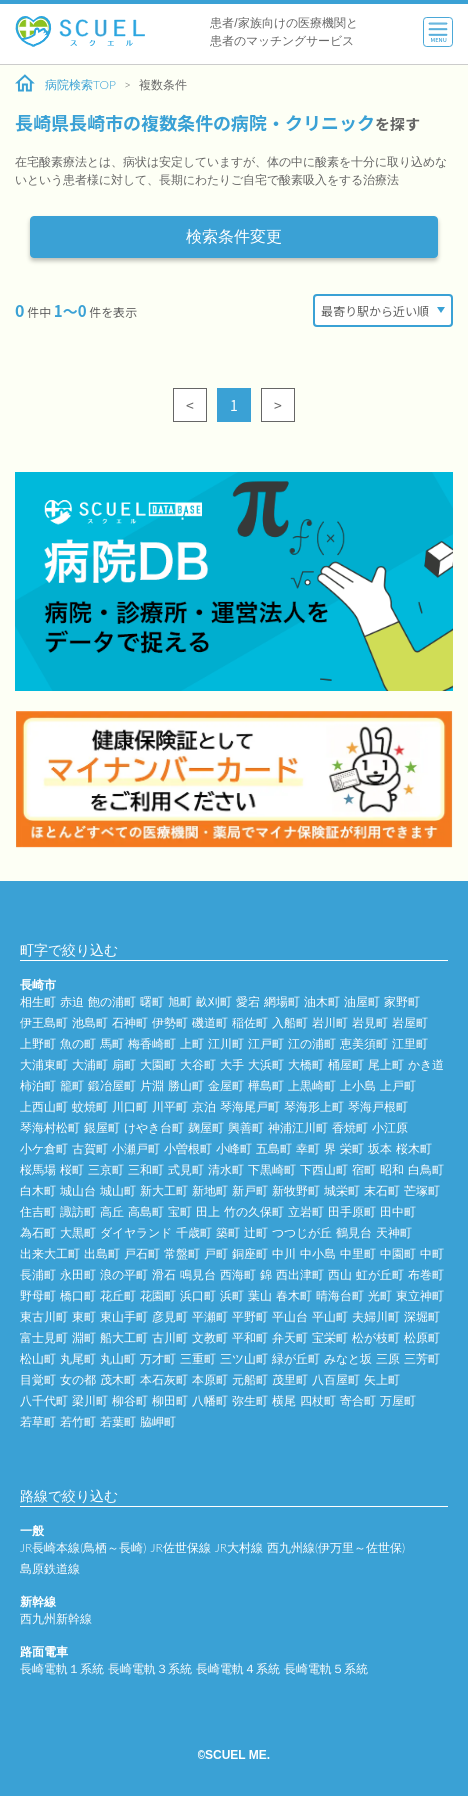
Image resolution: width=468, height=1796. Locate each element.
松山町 (38, 1358)
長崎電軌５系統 (326, 1668)
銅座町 (250, 1253)
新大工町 (164, 1190)
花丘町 (118, 1295)
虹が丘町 (380, 1274)
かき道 (426, 1064)
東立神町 (420, 1295)
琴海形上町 (314, 1106)
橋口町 (78, 1295)
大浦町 (90, 1064)
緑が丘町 (296, 1358)
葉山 (260, 1295)
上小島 (358, 1085)
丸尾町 (78, 1358)
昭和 (392, 1169)
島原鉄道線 (50, 1568)
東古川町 (44, 1316)
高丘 (112, 1211)
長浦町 (38, 1274)
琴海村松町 (50, 1127)
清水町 (226, 1169)
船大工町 (124, 1337)
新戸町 (250, 1190)
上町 (192, 1043)
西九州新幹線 (56, 1618)
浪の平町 (124, 1274)
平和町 (250, 1337)
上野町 (38, 1043)
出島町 (102, 1253)
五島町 (274, 1148)
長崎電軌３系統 (150, 1668)
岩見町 (370, 1022)
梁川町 (90, 1400)
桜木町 (414, 1148)
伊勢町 (170, 1022)
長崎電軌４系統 (238, 1668)
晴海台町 (340, 1295)
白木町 (38, 1190)
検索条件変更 (234, 236)
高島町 (146, 1211)
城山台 (78, 1190)
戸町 (216, 1253)
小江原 (390, 1127)
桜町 (72, 1169)
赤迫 (72, 1001)
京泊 (204, 1106)
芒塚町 (422, 1190)
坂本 (380, 1148)
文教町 (210, 1337)
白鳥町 (426, 1169)
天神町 (394, 1232)
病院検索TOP (65, 84)
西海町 (238, 1274)
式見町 (186, 1169)
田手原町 (352, 1211)
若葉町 (118, 1421)
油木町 (322, 1001)
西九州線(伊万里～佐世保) (336, 1547)
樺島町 (266, 1085)
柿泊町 (38, 1085)
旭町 (180, 1001)
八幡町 (210, 1400)
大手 (232, 1064)
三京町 (106, 1169)
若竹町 (78, 1421)
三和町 (146, 1169)
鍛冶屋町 (112, 1085)
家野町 (402, 1001)
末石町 (382, 1190)
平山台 (290, 1316)
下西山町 (324, 1169)
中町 (432, 1253)
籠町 (72, 1085)
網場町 (282, 1001)
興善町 (246, 1127)
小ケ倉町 (44, 1148)
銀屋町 (102, 1127)
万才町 (158, 1358)
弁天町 (290, 1337)
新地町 (210, 1190)
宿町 (364, 1169)
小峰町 (234, 1148)
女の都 (78, 1379)
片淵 (152, 1085)
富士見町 (44, 1337)
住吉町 (38, 1211)
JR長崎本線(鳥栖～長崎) (83, 1547)
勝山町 (186, 1085)
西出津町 (300, 1274)
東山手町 (124, 1316)
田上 (208, 1211)
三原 (388, 1358)
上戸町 (398, 1085)
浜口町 (198, 1295)
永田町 (78, 1274)
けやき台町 (154, 1127)
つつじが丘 (302, 1232)
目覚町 (38, 1379)
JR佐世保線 (180, 1547)
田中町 (398, 1211)
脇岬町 (158, 1421)
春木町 (294, 1295)
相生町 (38, 1001)
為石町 (38, 1232)
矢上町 (382, 1379)
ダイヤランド (136, 1232)
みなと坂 (348, 1358)
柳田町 (170, 1400)
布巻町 (426, 1274)
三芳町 (422, 1358)
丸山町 (118, 1358)
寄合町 (358, 1400)
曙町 (152, 1001)
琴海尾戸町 (250, 1106)
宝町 (180, 1211)
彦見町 (170, 1316)
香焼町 (350, 1127)
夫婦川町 (376, 1316)
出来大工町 (50, 1253)
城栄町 (342, 1190)
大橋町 (306, 1064)
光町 (380, 1295)
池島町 (90, 1022)
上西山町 (44, 1106)
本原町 (210, 1379)
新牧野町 (296, 1190)
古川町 (170, 1337)
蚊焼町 (90, 1106)
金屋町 (226, 1085)
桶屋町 (346, 1064)
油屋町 (362, 1001)
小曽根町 (188, 1148)
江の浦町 (312, 1043)
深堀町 (422, 1316)
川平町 (170, 1106)
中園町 (398, 1253)
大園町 (158, 1064)
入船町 (290, 1022)
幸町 (308, 1148)
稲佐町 (250, 1022)
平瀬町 (210, 1316)
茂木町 (118, 1379)
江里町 (410, 1043)
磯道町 (210, 1022)
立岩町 (306, 1211)
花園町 (158, 1295)
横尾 (284, 1400)
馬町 (112, 1043)
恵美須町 (364, 1043)
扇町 (124, 1064)
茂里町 (290, 1379)
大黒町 (78, 1232)
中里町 (358, 1253)
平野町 (250, 1316)
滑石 (164, 1274)
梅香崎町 (152, 1043)
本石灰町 (164, 1379)
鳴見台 (198, 1274)
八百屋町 (336, 1379)
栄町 (352, 1148)
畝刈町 (214, 1001)
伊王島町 (44, 1022)
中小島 (318, 1253)
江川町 (226, 1043)
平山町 (330, 1316)
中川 (284, 1253)
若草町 (38, 1421)
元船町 (250, 1379)
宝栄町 (330, 1337)
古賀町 (90, 1148)
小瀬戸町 (136, 1148)
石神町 (130, 1022)
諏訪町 (78, 1211)
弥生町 (250, 1400)
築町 (228, 1232)
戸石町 (142, 1253)
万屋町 (398, 1400)
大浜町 (266, 1064)
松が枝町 (376, 1337)
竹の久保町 (254, 1211)
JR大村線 (239, 1547)
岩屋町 (410, 1022)
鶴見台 (354, 1232)
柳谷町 (130, 1400)
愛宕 (248, 1001)
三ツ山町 (244, 1358)
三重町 (198, 1358)
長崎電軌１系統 (62, 1668)
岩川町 (330, 1022)
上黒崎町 (312, 1085)
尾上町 (386, 1064)
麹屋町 (206, 1127)
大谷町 (198, 1064)
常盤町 (182, 1253)
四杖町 (318, 1400)
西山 (340, 1274)
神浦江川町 (298, 1127)
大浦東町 (44, 1064)
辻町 (256, 1232)
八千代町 (44, 1400)
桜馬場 (38, 1169)
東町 (84, 1316)
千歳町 (194, 1232)
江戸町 (266, 1043)
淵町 (84, 1337)
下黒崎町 (272, 1169)
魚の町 (78, 1043)
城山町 (118, 1190)
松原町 (422, 1337)
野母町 (38, 1295)
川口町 (130, 1106)
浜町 (232, 1295)
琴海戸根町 (378, 1106)
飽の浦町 (112, 1001)
